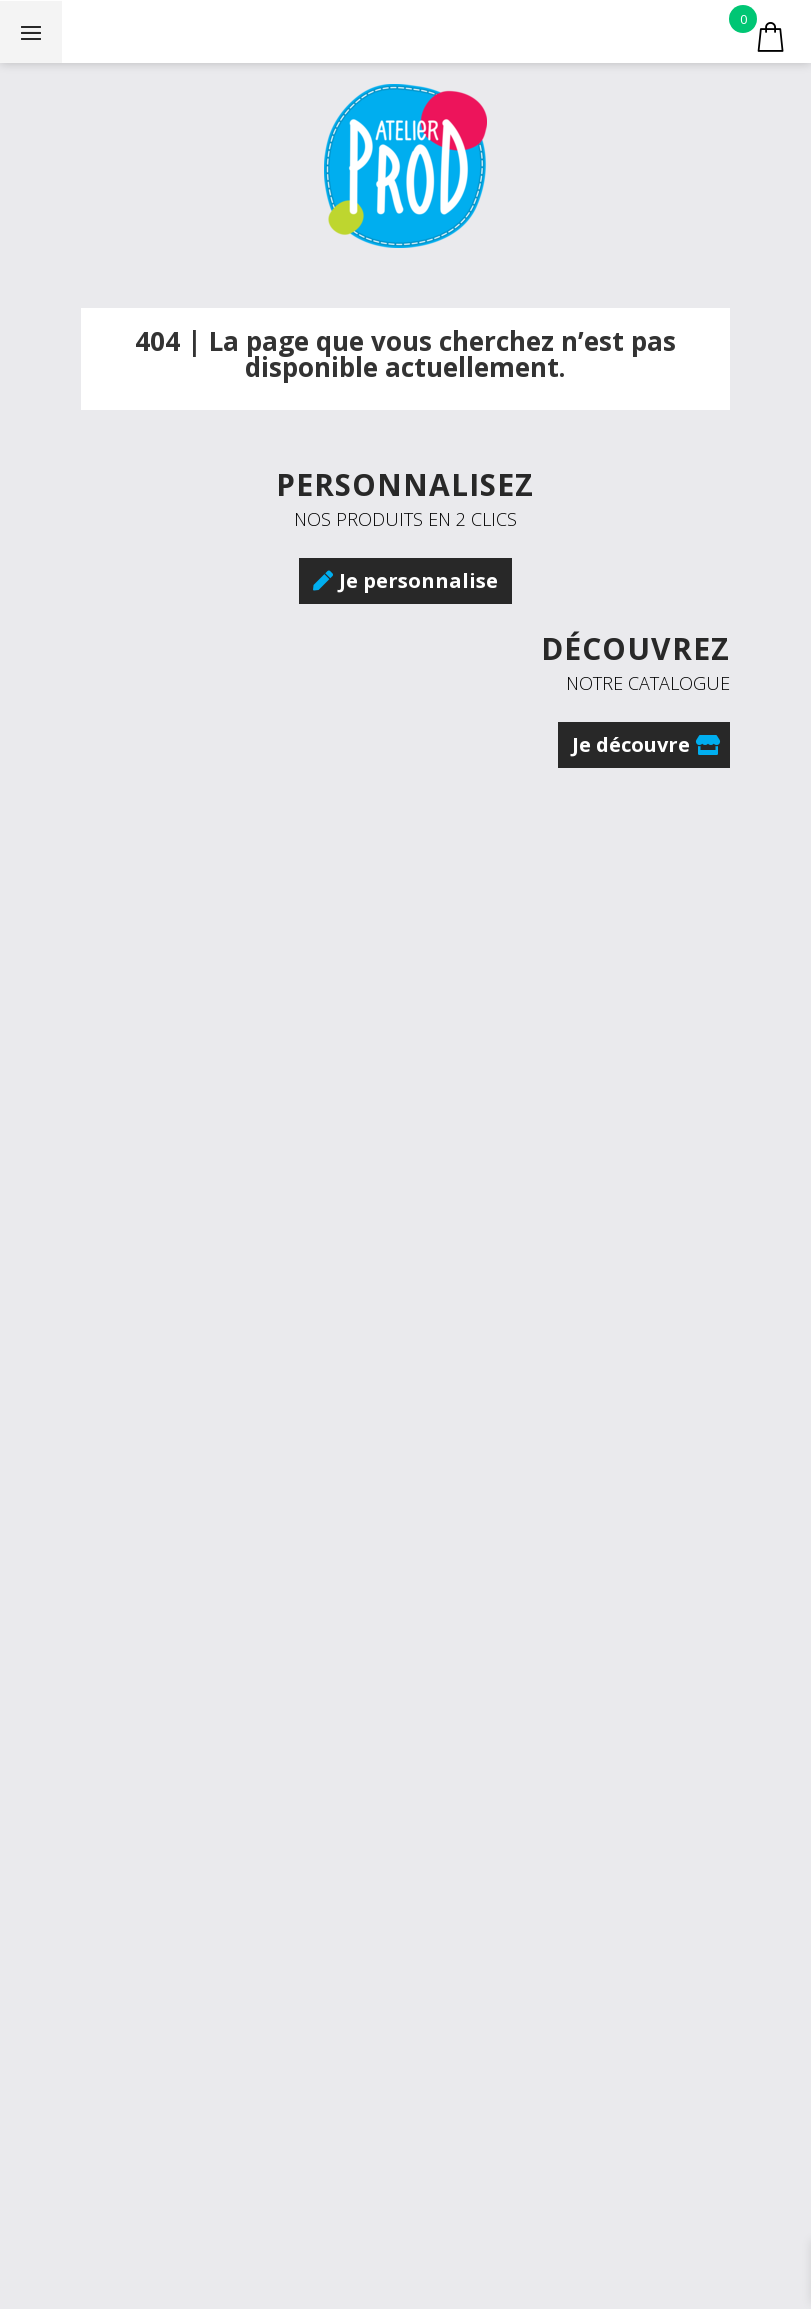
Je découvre (631, 744)
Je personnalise (418, 580)
